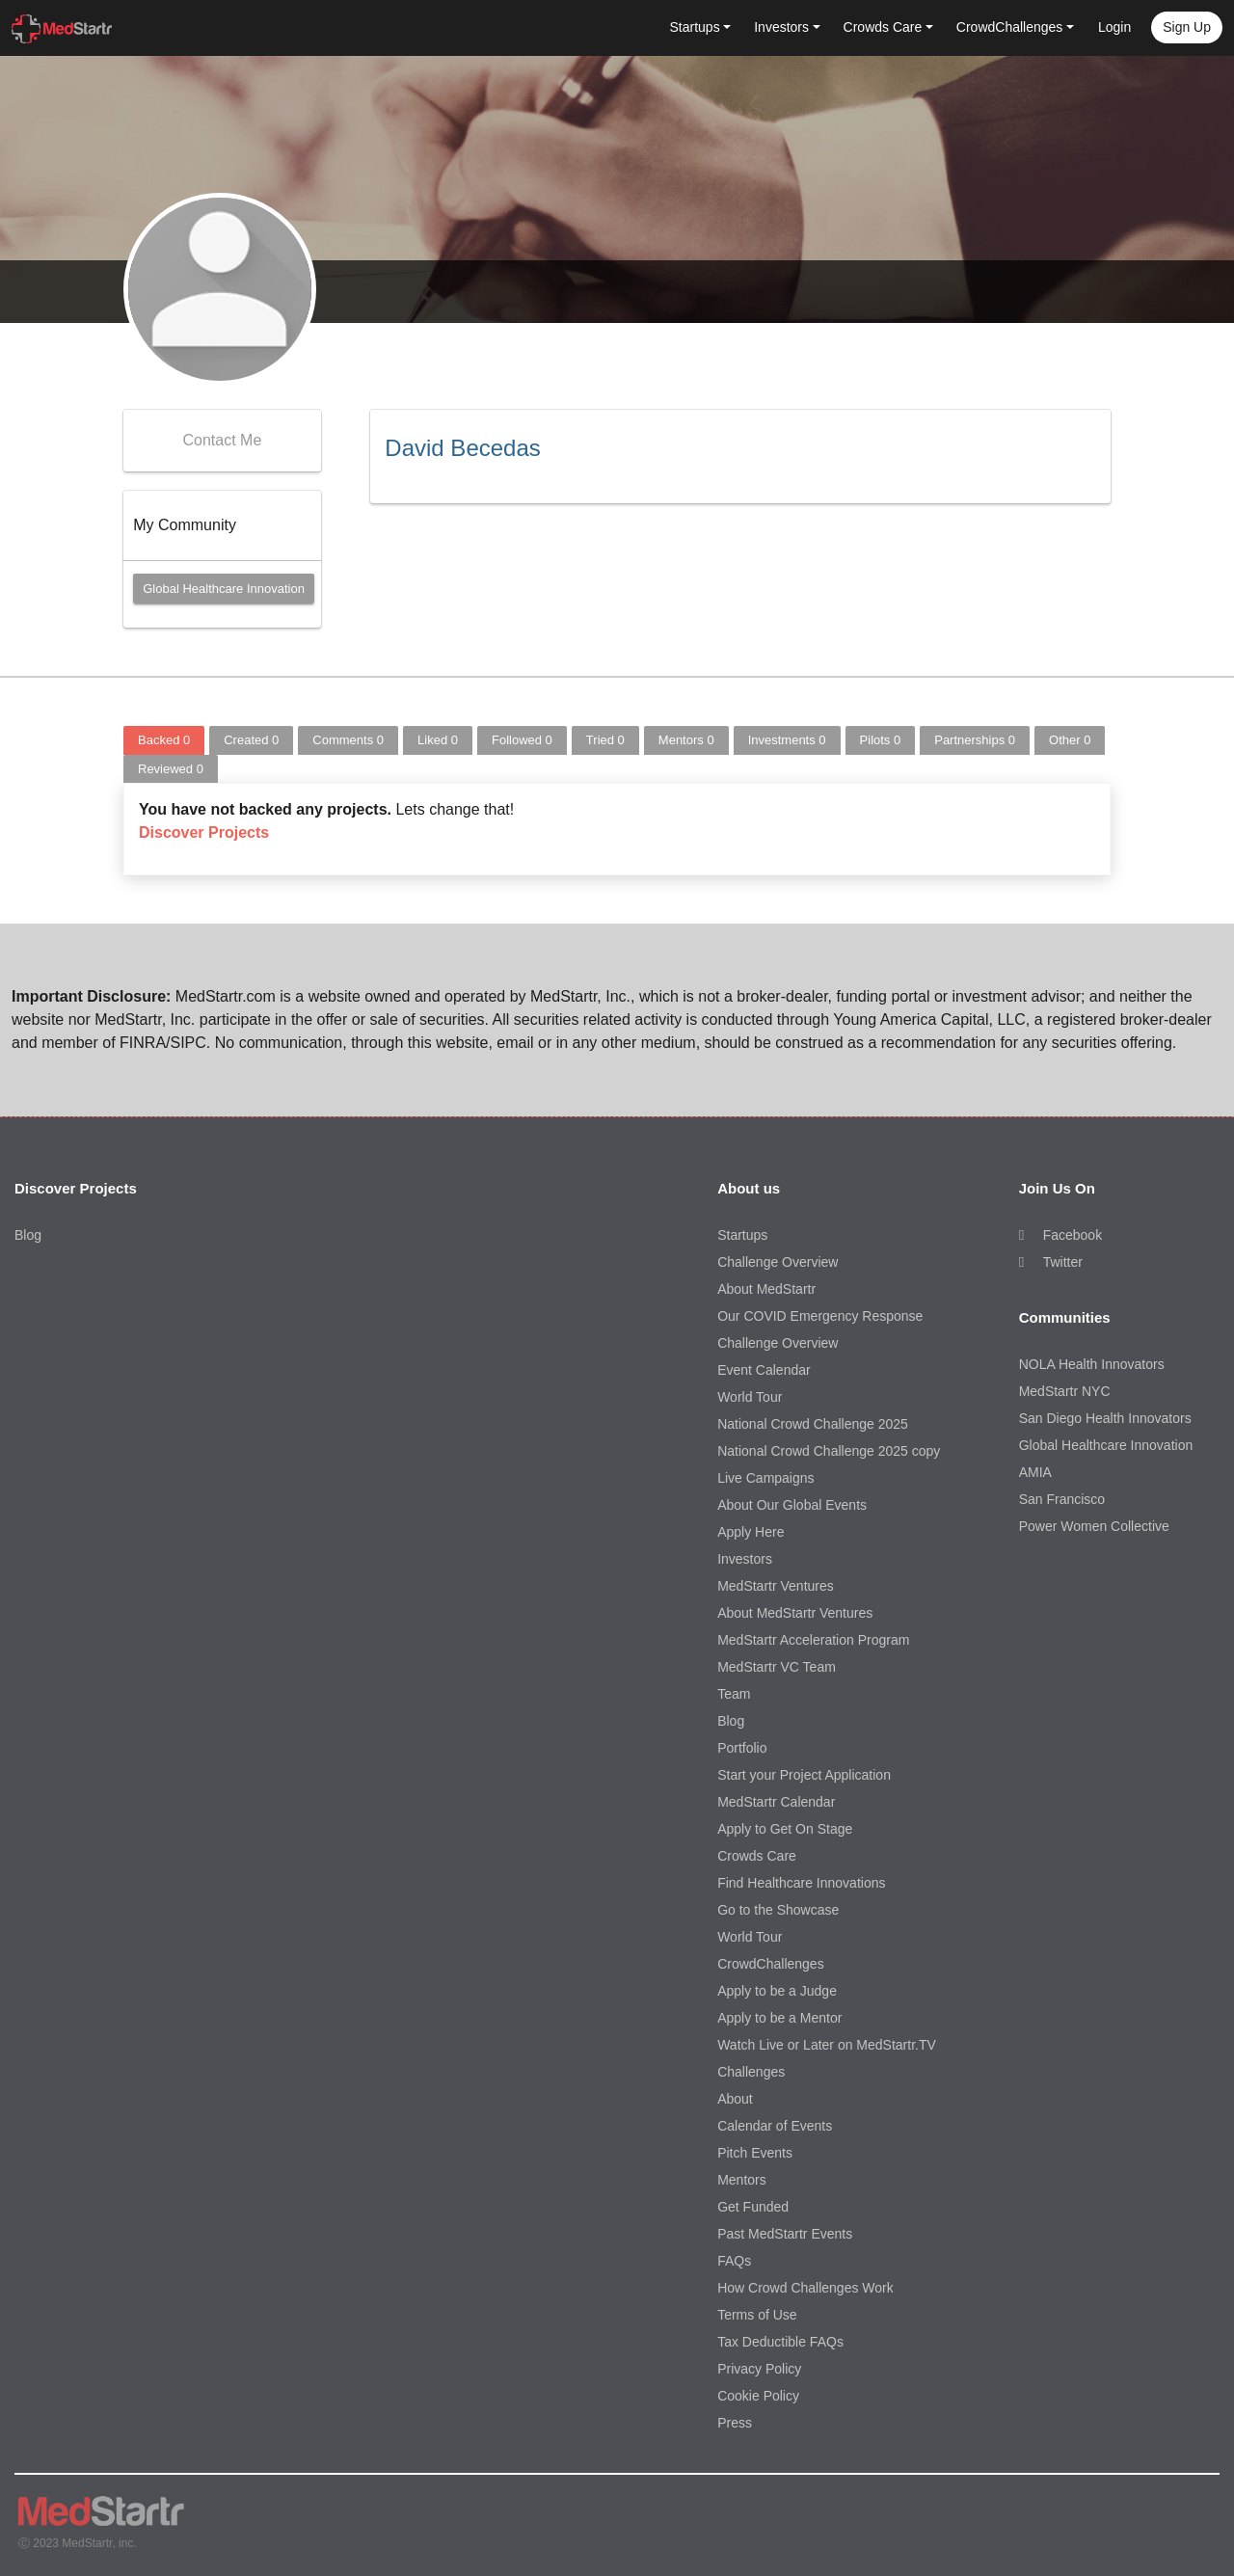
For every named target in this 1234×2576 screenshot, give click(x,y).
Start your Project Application (804, 1775)
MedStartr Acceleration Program (813, 1640)
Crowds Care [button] (883, 27)
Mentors (686, 740)
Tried (605, 740)
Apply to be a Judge (777, 1991)
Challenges (751, 2072)
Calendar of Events (774, 2125)
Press (734, 2422)
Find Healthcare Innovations (801, 1883)
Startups (742, 1235)
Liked (437, 740)
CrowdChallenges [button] (1009, 27)
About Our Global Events (792, 1505)
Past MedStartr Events (784, 2233)
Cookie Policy (758, 2395)
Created (251, 740)
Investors (744, 1559)
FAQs (734, 2260)
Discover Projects (204, 832)
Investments (787, 740)
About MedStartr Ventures (794, 1613)
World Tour (749, 1397)
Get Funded (753, 2206)
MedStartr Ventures (775, 1586)
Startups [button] (695, 27)
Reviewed (170, 769)
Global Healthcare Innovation (224, 588)
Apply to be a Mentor (779, 2018)
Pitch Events (754, 2152)
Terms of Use (756, 2314)
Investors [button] (781, 27)
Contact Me (221, 440)
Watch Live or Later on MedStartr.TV (826, 2045)
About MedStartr (766, 1289)
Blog (27, 1235)
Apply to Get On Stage (784, 1829)
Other (1069, 740)
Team (733, 1694)
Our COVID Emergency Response (820, 1316)
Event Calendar (764, 1370)
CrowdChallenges (770, 1964)
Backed (164, 740)
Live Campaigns (765, 1478)
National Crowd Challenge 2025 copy (828, 1451)
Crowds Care (756, 1856)
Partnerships (974, 740)
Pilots (880, 740)
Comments (348, 740)
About (735, 2098)
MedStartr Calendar (776, 1802)
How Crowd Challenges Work (805, 2287)
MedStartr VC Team (776, 1667)
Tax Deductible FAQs (780, 2341)
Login (1114, 27)
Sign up (1187, 27)
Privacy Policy (759, 2368)
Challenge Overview (777, 1262)
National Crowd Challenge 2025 (812, 1424)
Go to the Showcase (778, 1910)
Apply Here (750, 1532)
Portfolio (741, 1748)
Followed (522, 740)
